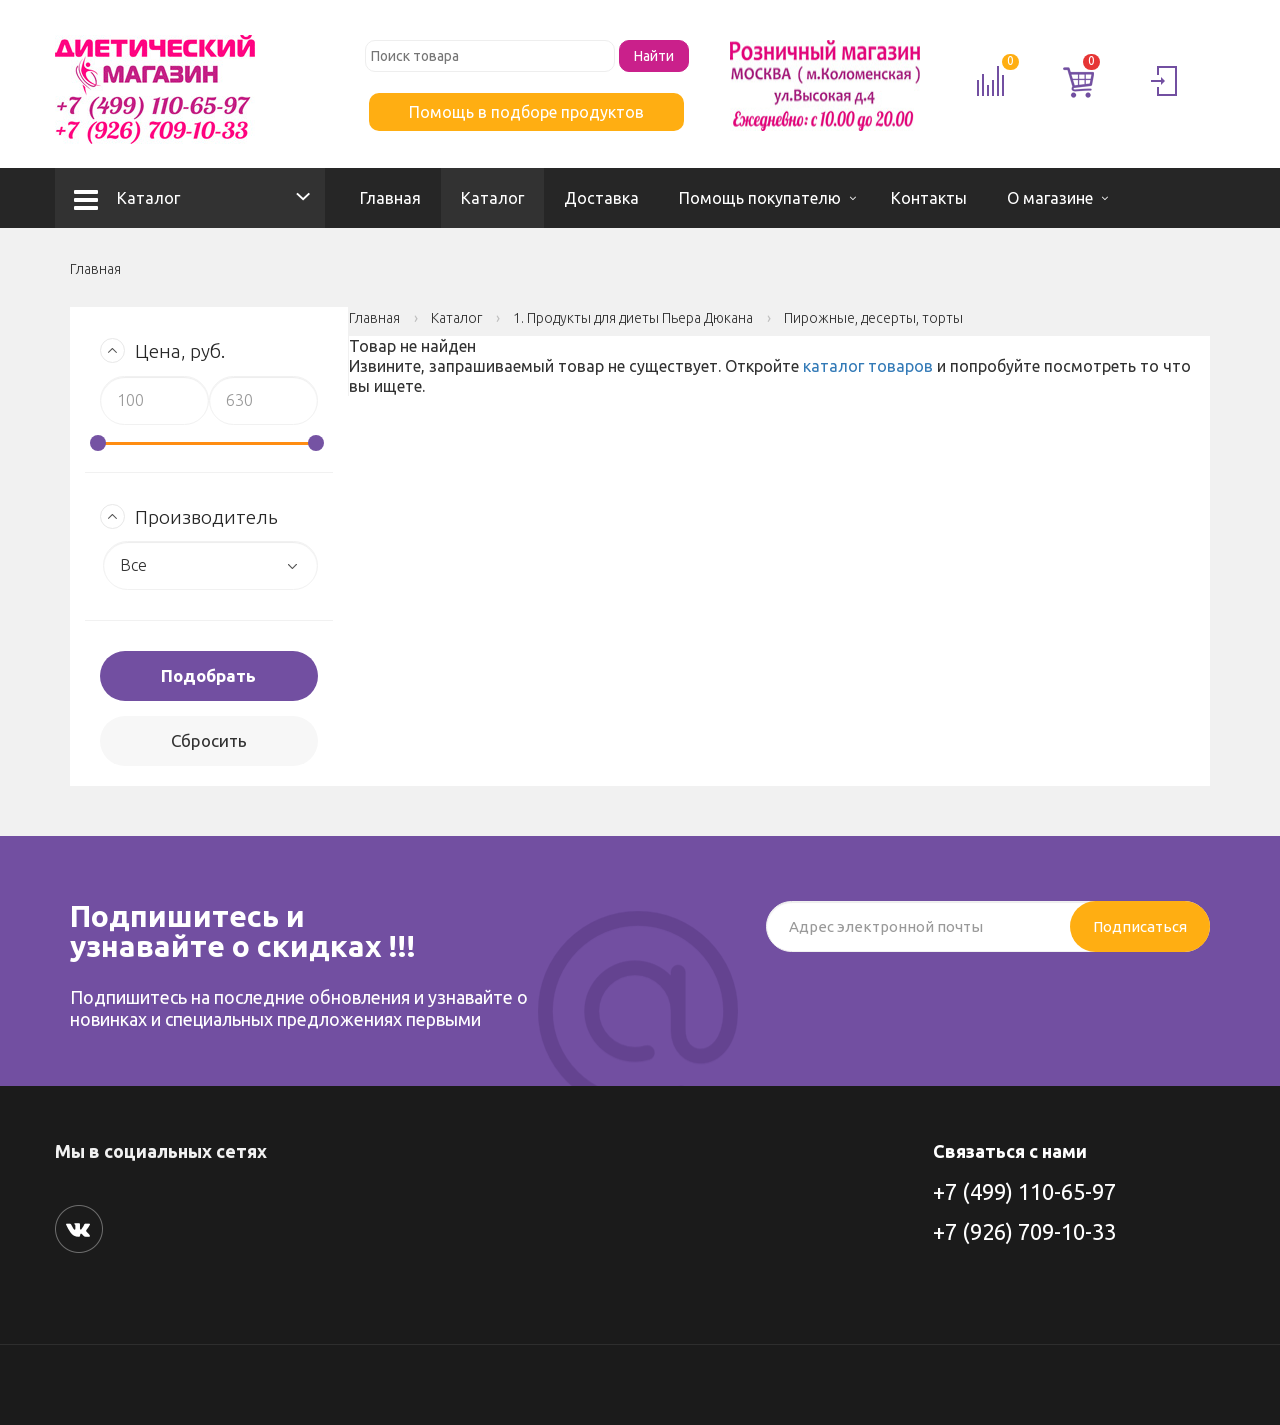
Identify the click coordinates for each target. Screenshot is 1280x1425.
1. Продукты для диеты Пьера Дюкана (633, 318)
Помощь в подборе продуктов (526, 112)
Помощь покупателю (760, 198)
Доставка (601, 198)
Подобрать (208, 675)
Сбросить (209, 740)
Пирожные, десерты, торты (873, 318)
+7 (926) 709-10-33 (1024, 1231)
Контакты (929, 198)
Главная (390, 198)
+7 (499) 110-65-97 (1024, 1191)
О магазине (1050, 198)
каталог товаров (868, 366)
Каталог (127, 198)
